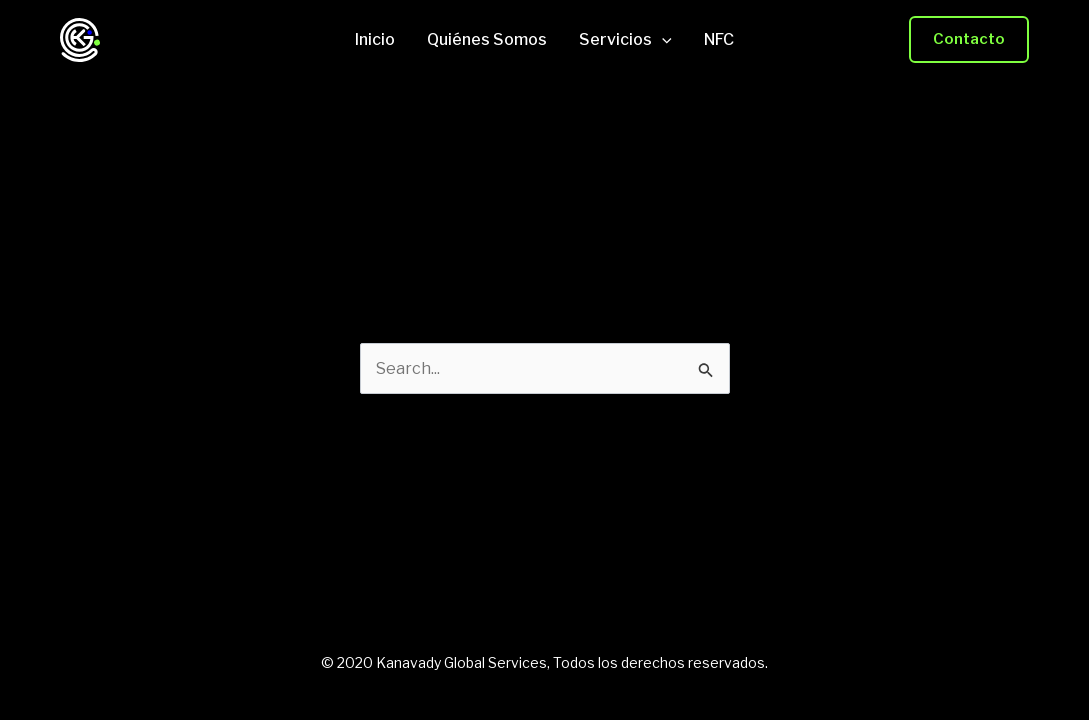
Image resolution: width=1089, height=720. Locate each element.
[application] (662, 40)
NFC (719, 40)
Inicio (375, 40)
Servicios (625, 40)
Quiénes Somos (487, 40)
